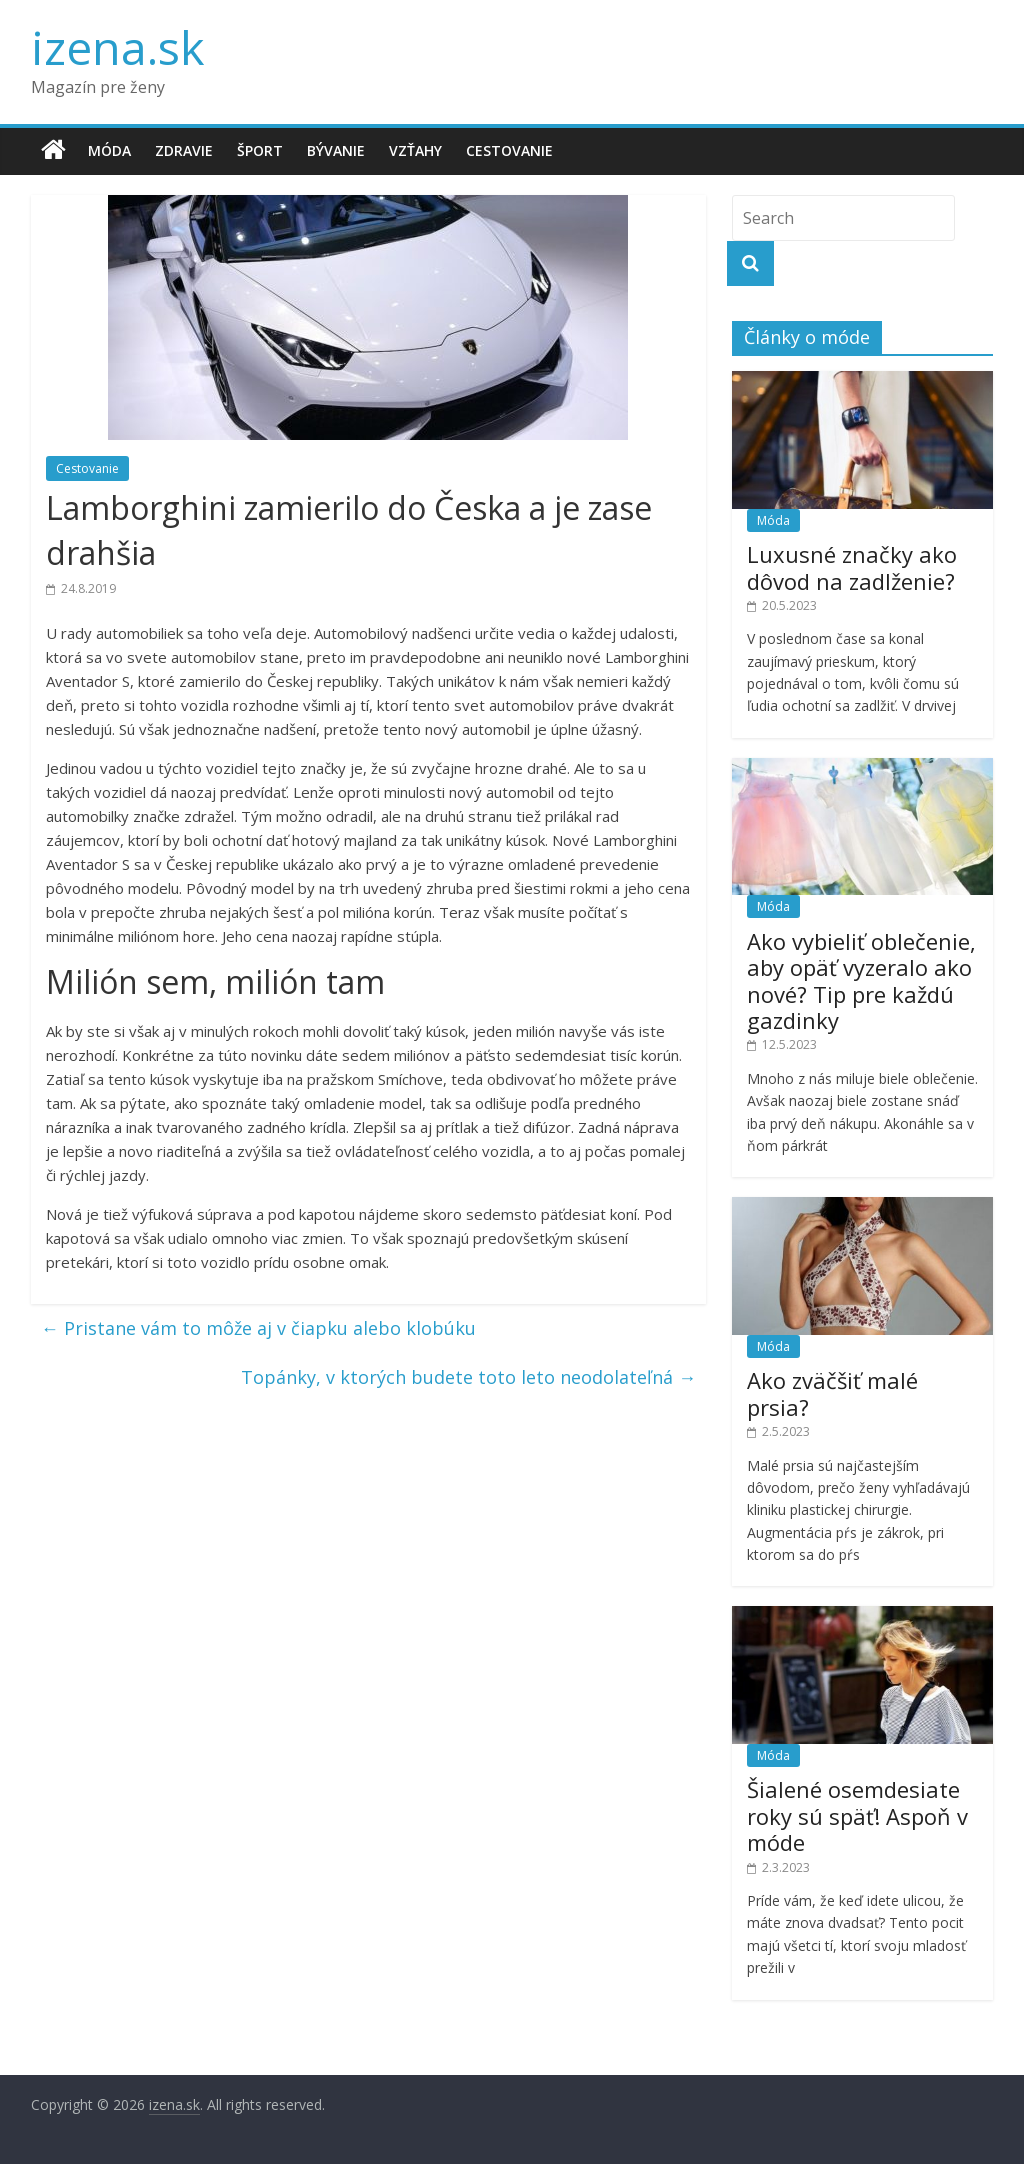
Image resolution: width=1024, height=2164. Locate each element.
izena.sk (117, 47)
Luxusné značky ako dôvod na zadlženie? (852, 567)
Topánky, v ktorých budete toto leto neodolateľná (468, 1377)
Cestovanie (509, 150)
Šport (260, 150)
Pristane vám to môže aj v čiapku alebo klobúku (258, 1328)
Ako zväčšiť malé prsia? (832, 1393)
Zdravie (184, 150)
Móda (109, 150)
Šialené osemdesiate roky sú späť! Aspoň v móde (857, 1815)
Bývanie (336, 150)
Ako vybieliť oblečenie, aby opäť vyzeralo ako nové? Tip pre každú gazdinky (861, 980)
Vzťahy (415, 150)
